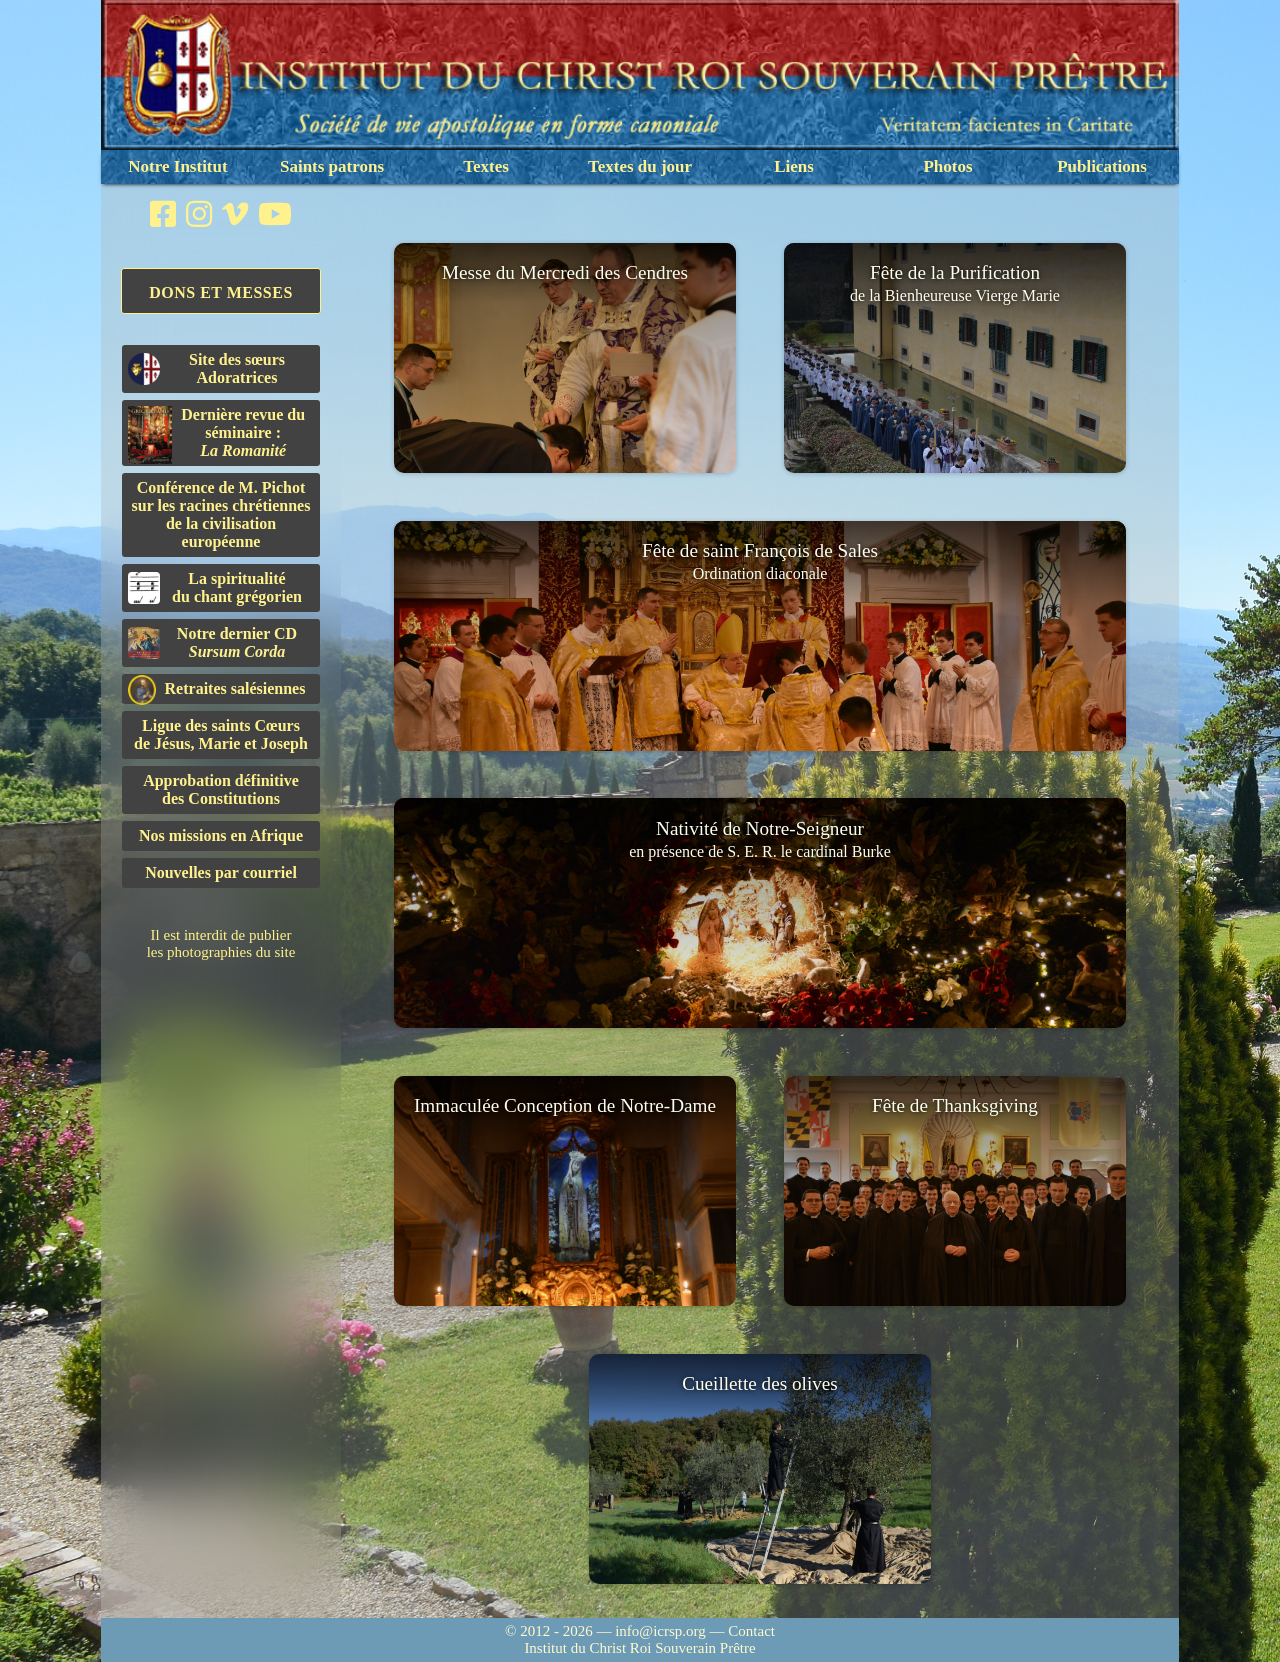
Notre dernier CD (212, 642)
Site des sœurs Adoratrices (206, 368)
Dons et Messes (221, 292)
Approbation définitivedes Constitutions (221, 789)
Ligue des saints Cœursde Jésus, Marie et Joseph (221, 734)
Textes (486, 166)
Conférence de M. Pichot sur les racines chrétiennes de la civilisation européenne (221, 514)
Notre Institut (177, 166)
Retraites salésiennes (216, 689)
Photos (947, 166)
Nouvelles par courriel (221, 872)
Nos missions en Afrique (221, 835)
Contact (751, 1631)
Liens (794, 166)
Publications (1102, 166)
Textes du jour (640, 166)
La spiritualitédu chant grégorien (215, 587)
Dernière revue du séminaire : (216, 435)
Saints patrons (332, 166)
